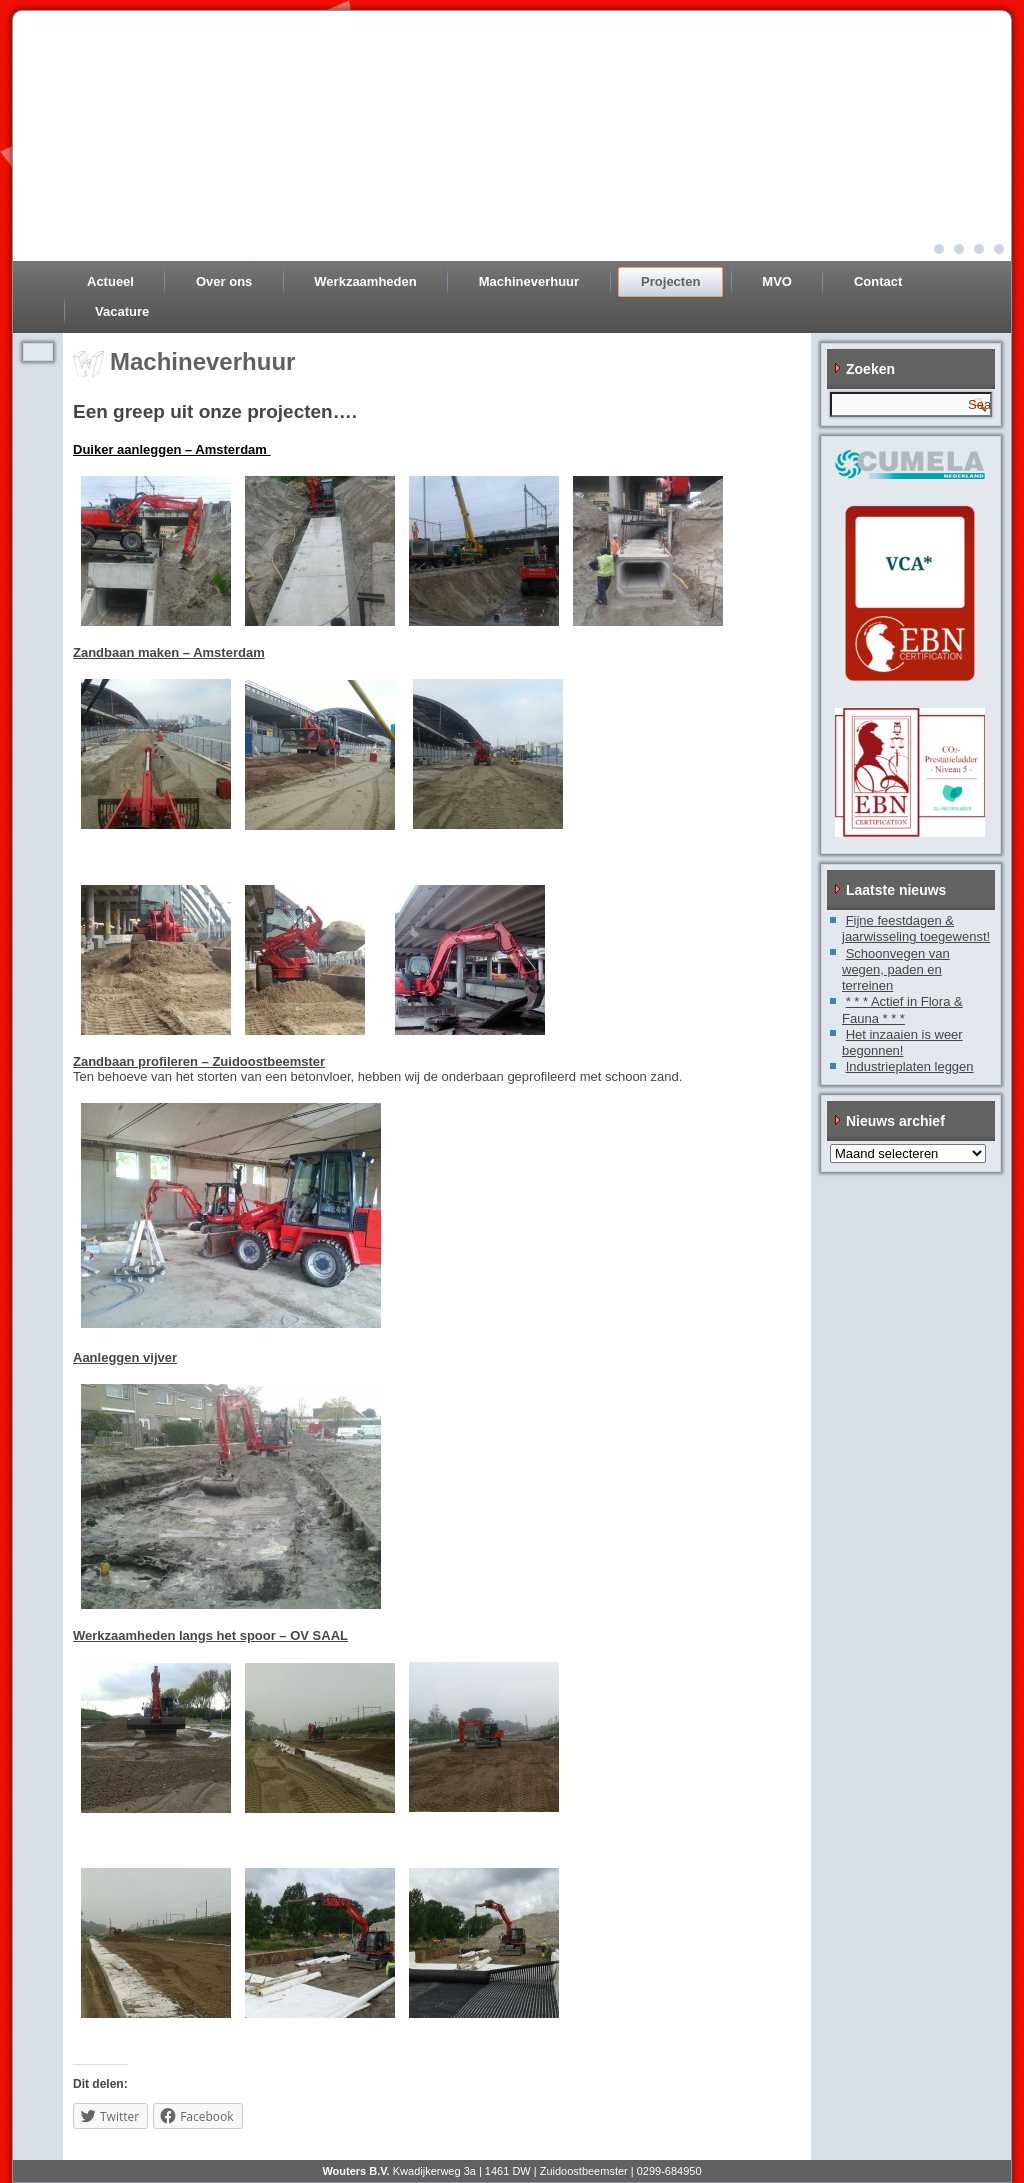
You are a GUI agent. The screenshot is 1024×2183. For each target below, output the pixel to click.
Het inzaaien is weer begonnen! (902, 1042)
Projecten (670, 281)
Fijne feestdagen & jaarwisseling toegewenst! (916, 928)
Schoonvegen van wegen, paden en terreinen (896, 970)
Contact (878, 281)
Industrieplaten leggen (910, 1066)
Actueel (110, 281)
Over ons (224, 281)
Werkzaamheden (365, 281)
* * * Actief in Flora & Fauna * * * (902, 1009)
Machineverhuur (529, 281)
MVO (777, 281)
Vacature (122, 311)
